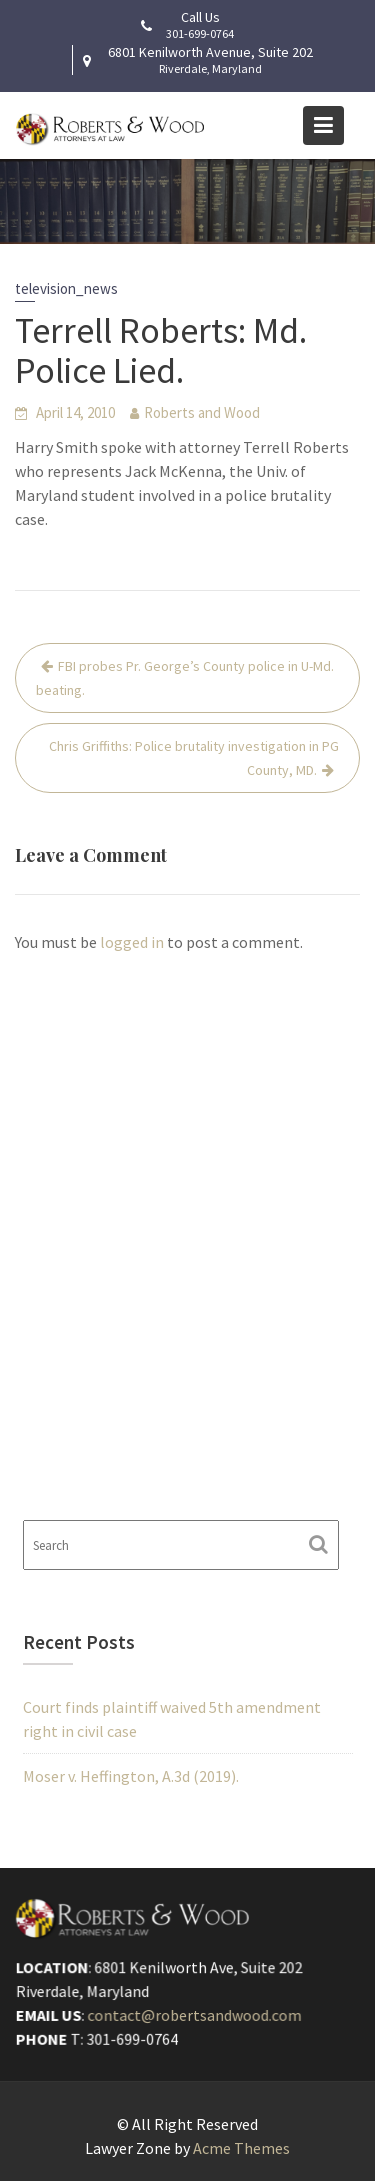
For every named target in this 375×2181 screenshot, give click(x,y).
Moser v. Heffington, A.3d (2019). (131, 1776)
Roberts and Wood (202, 412)
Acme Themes (241, 2148)
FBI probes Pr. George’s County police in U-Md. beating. (185, 678)
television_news (66, 288)
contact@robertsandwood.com (194, 2015)
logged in (132, 942)
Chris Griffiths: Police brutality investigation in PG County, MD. (194, 758)
